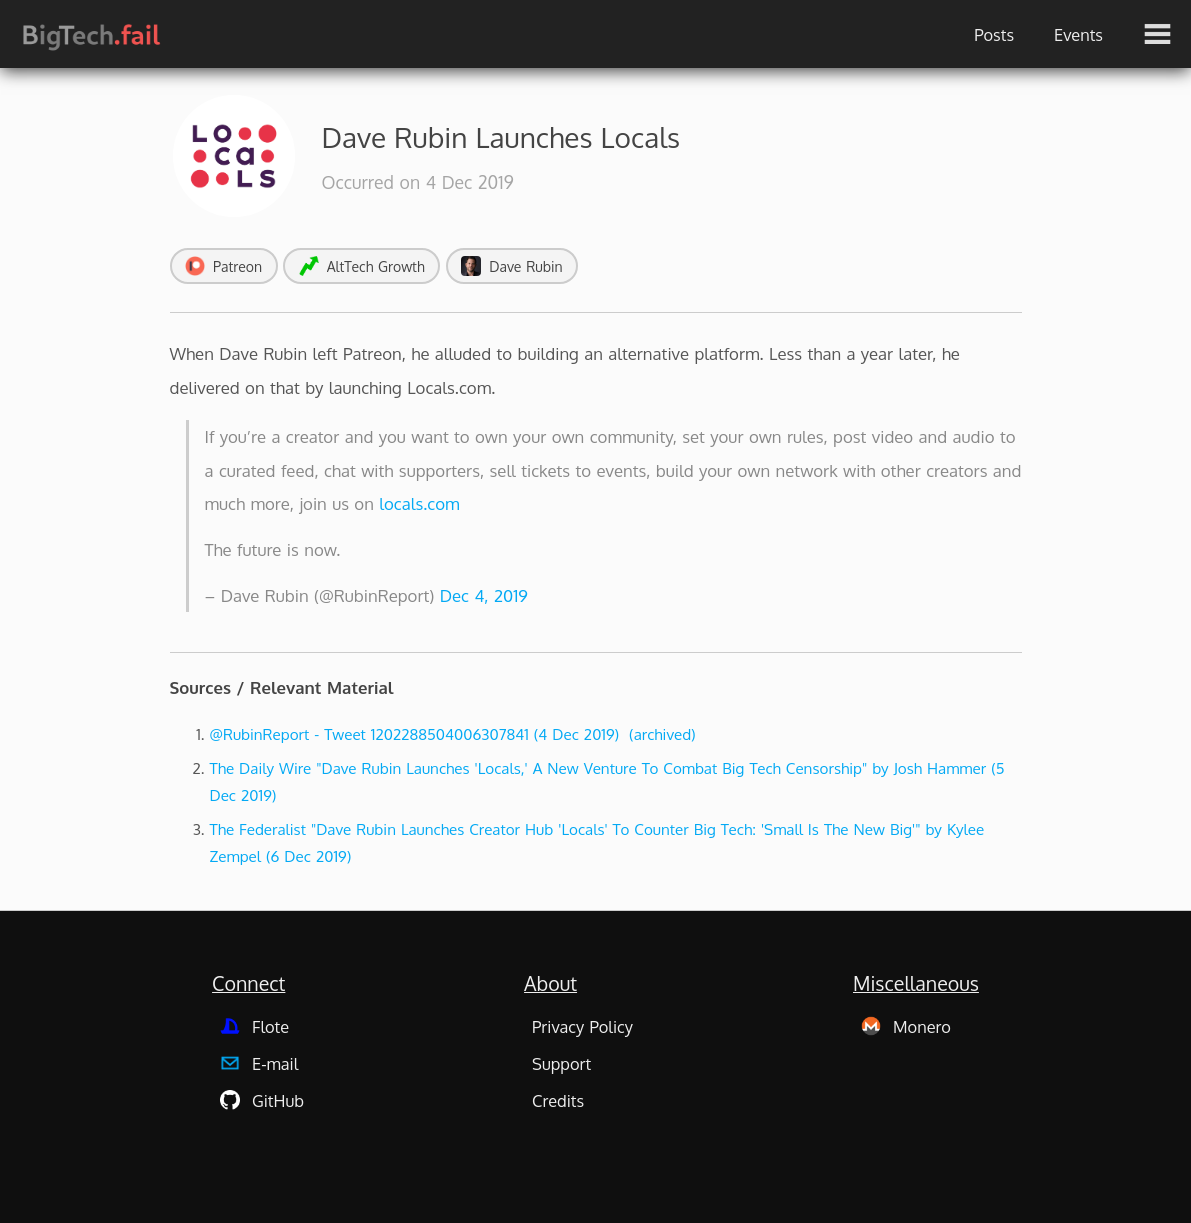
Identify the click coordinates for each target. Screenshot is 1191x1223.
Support (561, 1063)
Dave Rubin (512, 266)
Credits (558, 1100)
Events (1078, 34)
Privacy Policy (582, 1026)
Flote (254, 1026)
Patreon (223, 266)
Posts (994, 34)
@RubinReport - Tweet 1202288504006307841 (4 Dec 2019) (415, 734)
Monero (906, 1026)
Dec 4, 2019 (484, 595)
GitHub (262, 1100)
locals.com (419, 503)
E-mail (259, 1063)
